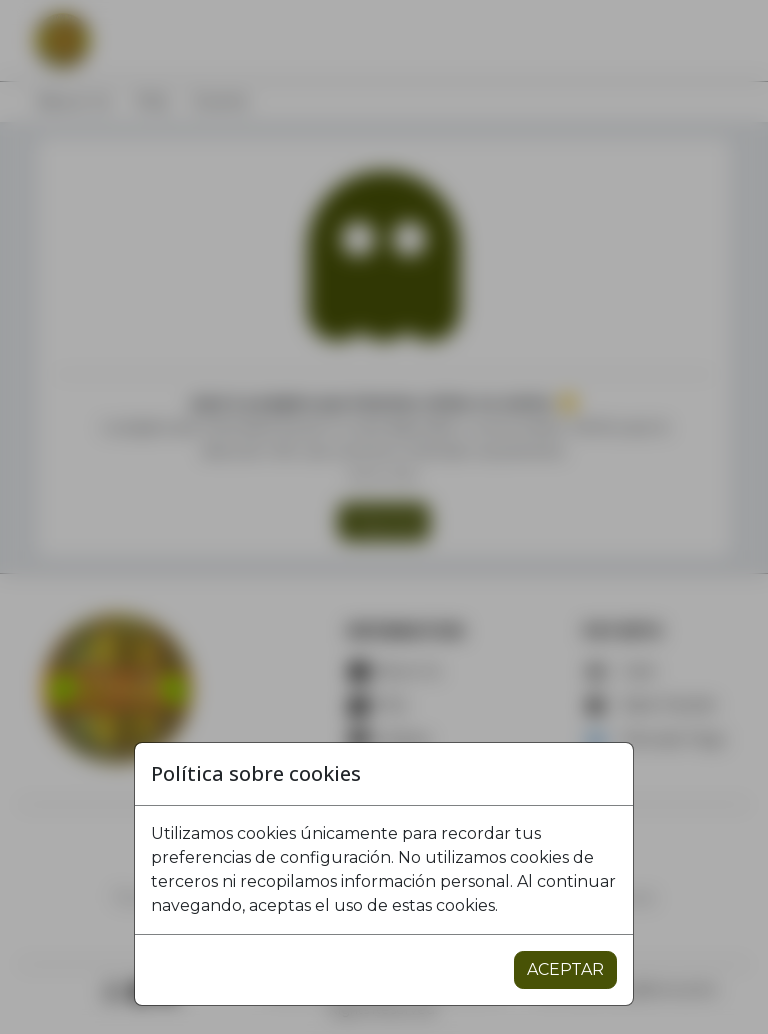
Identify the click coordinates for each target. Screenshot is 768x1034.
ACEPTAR (565, 969)
